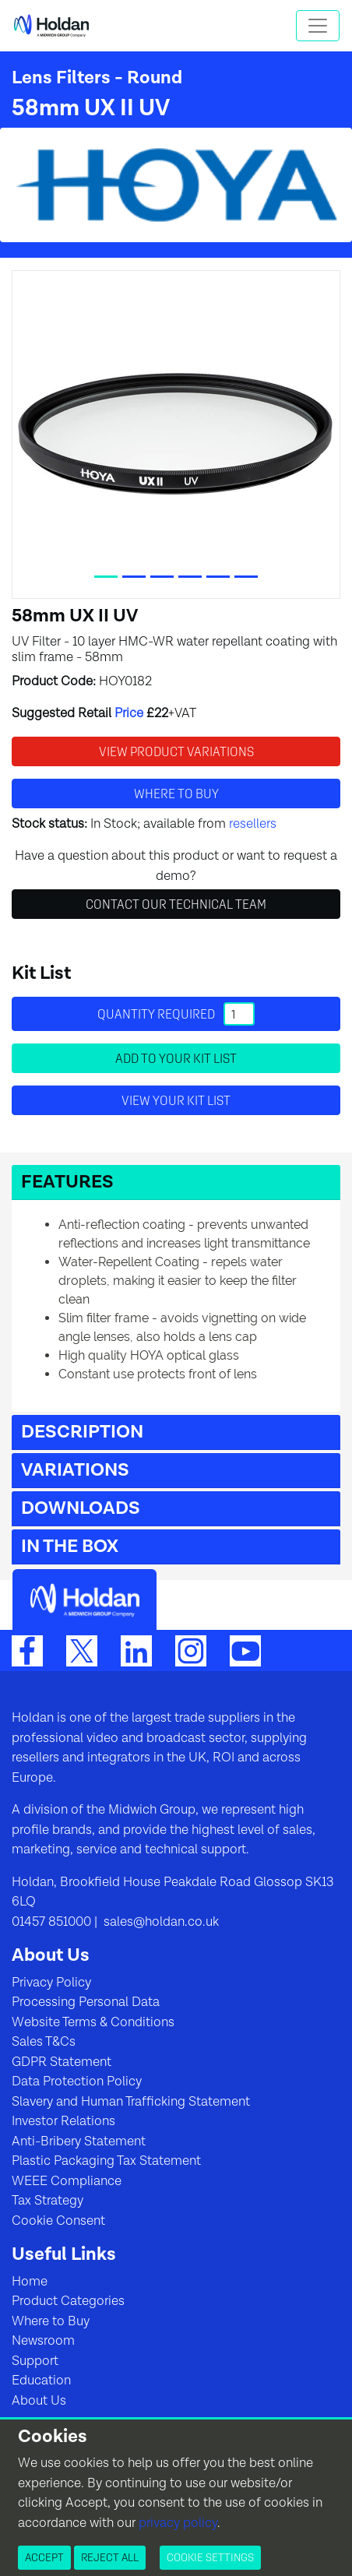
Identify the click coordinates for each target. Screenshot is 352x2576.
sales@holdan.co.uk (159, 1921)
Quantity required (176, 1014)
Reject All (110, 2557)
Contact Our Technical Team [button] (176, 904)
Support (35, 2361)
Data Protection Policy (77, 2081)
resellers (252, 823)
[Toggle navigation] (318, 25)
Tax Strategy (47, 2200)
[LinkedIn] (136, 1650)
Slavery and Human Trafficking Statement (131, 2101)
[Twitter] (81, 1650)
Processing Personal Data (86, 2002)
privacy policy (178, 2523)
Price (128, 713)
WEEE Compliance (66, 2181)
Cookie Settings (210, 2557)
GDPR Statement (61, 2062)
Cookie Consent (58, 2220)
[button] (176, 1182)
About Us (39, 2400)
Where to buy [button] (176, 794)
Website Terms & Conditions (93, 2022)
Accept (44, 2557)
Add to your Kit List (176, 1058)
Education (41, 2380)
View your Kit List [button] (176, 1100)
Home (30, 2281)
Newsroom (43, 2340)
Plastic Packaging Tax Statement (106, 2161)
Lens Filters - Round (97, 78)
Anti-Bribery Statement (79, 2141)
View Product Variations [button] (176, 751)
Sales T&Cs (44, 2041)
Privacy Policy (51, 1982)
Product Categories (68, 2301)
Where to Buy (51, 2321)
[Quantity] (239, 1014)
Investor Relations (63, 2121)
